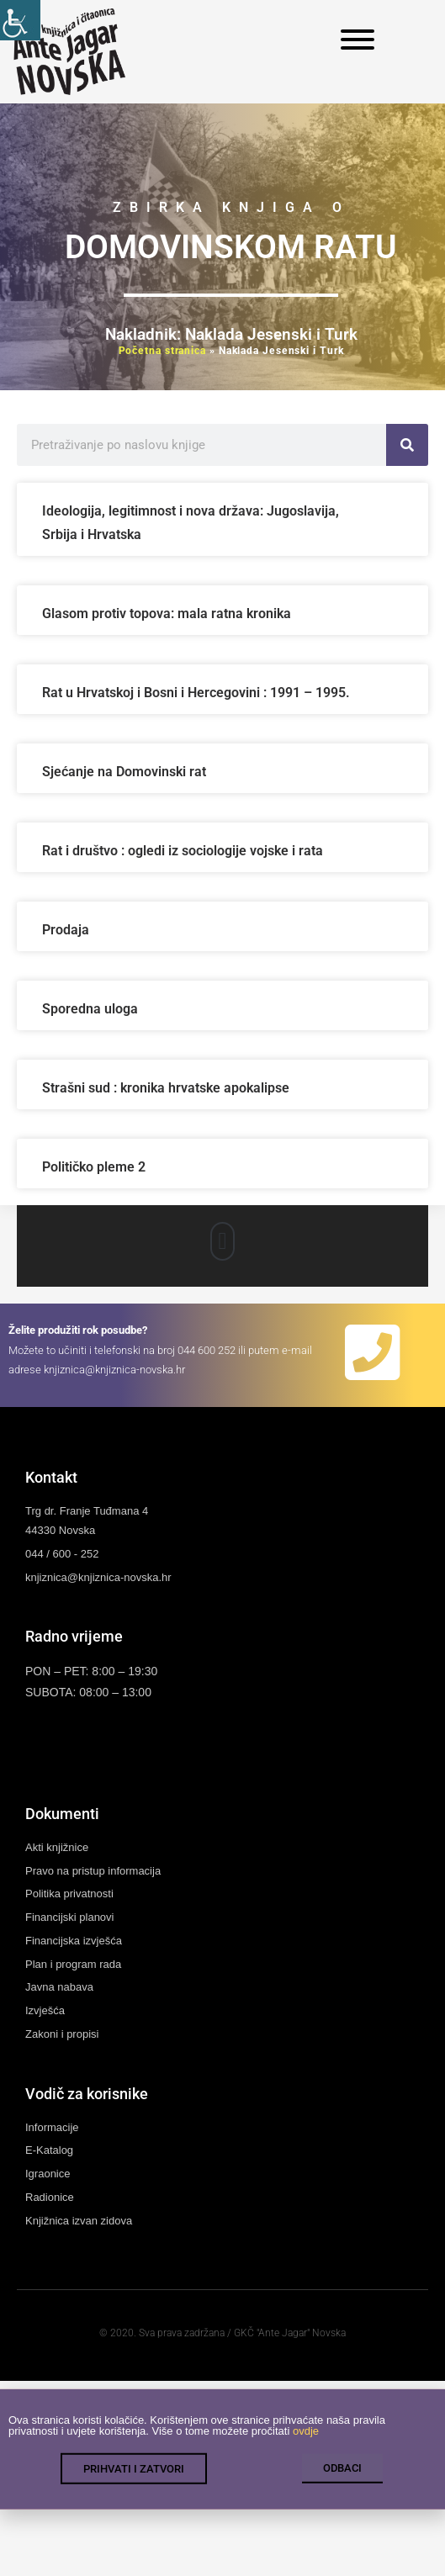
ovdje (306, 2443)
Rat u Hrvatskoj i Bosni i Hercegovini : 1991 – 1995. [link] (197, 693)
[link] (20, 20)
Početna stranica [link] (162, 351)
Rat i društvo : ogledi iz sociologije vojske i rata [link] (182, 851)
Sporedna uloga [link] (90, 1009)
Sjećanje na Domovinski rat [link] (125, 772)
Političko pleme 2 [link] (94, 1167)
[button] (222, 1241)
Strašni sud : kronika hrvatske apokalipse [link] (165, 1088)
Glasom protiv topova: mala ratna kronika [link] (166, 614)
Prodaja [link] (65, 930)
